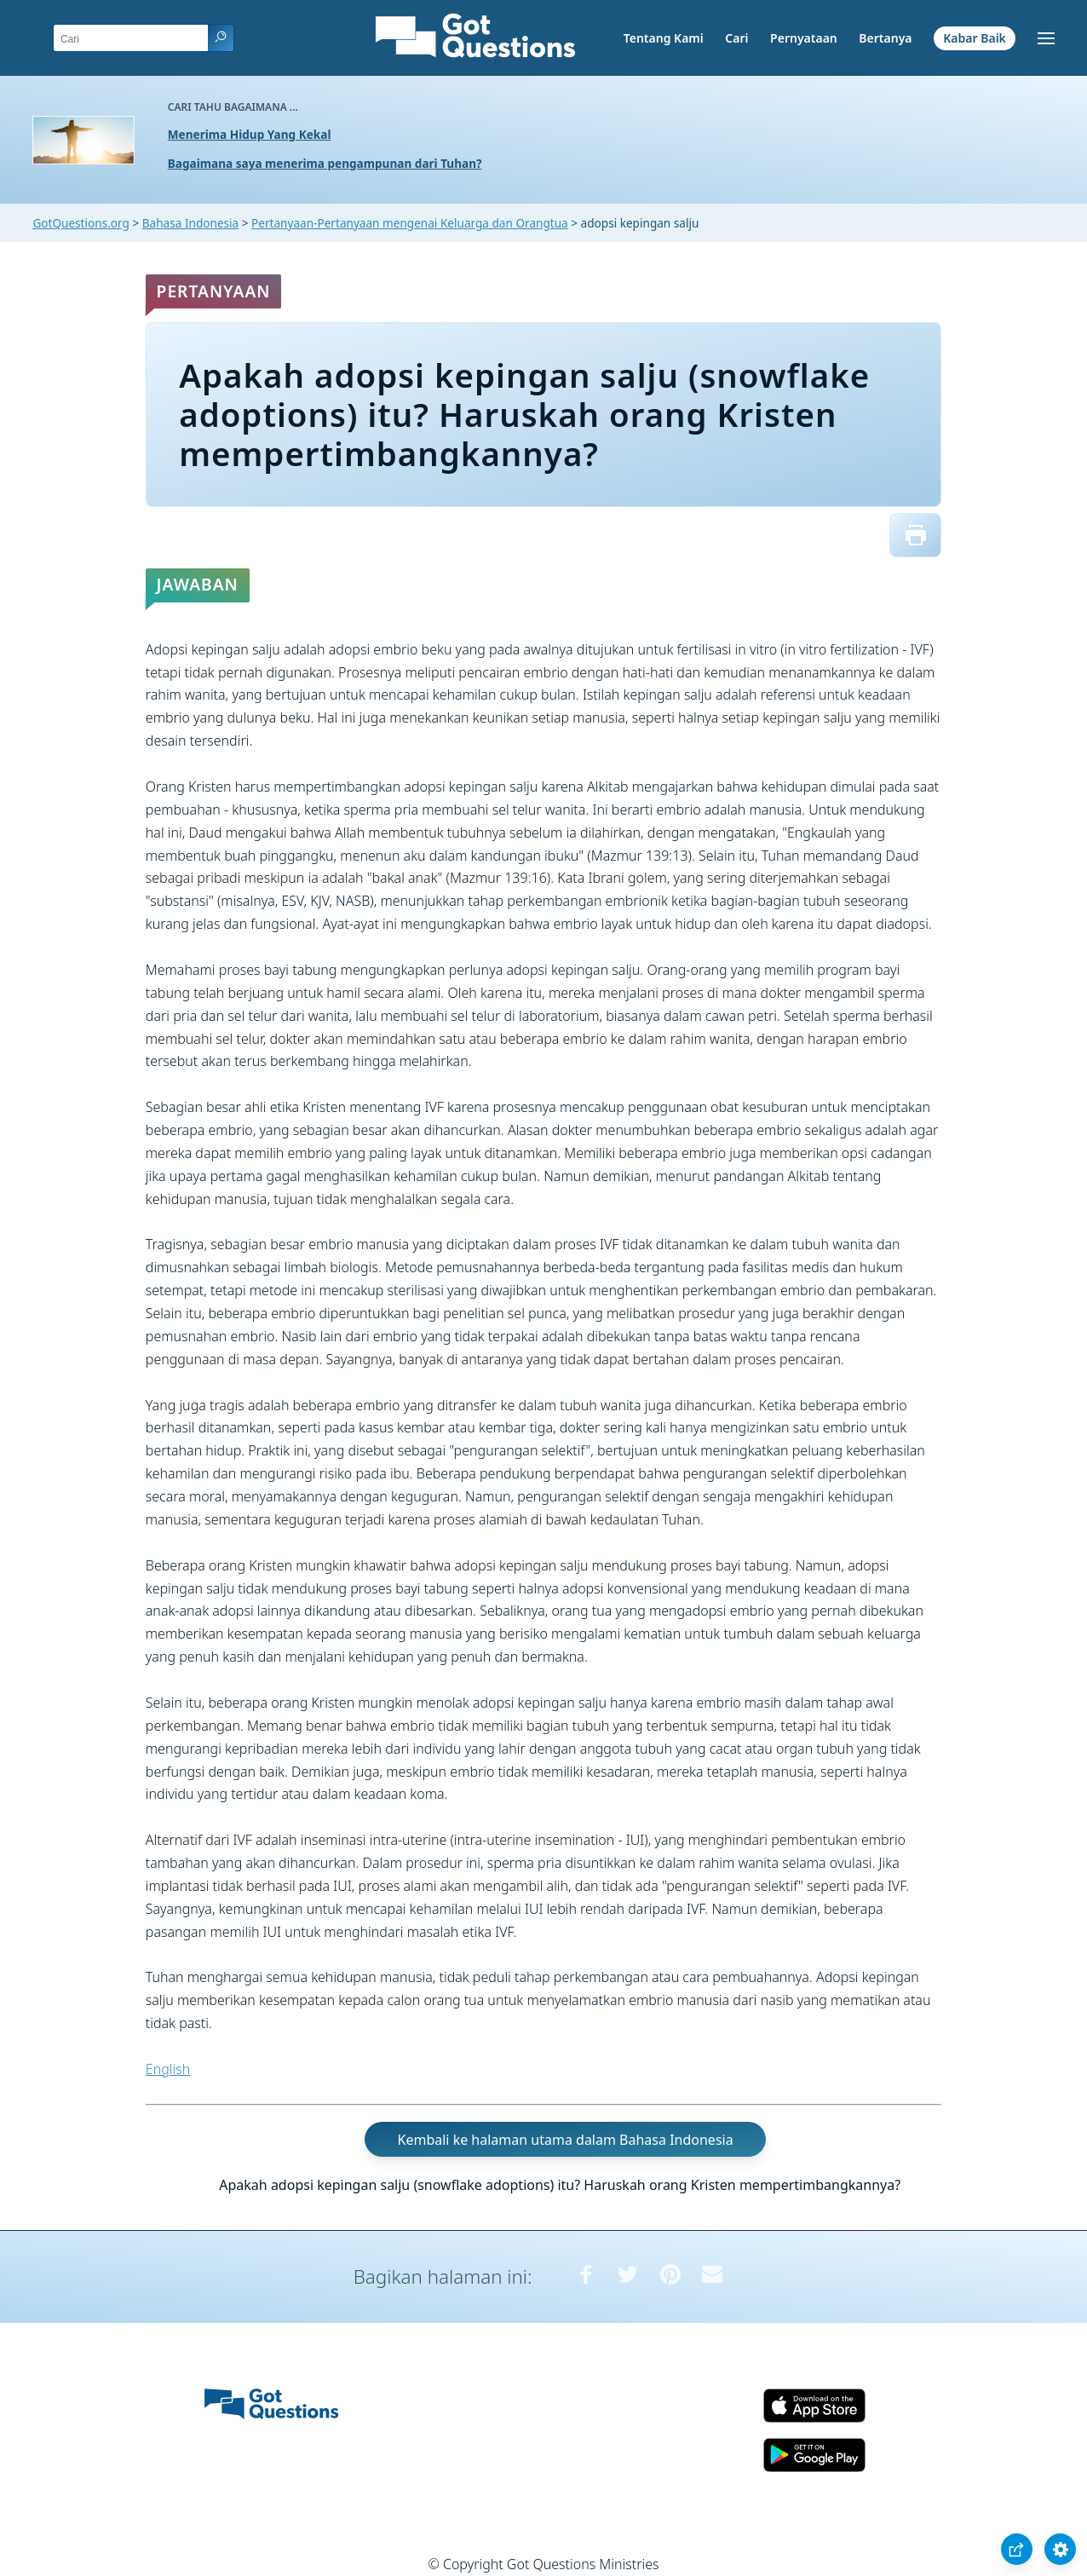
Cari (736, 38)
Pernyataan (803, 38)
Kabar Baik (974, 38)
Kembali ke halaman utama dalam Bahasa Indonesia (565, 2139)
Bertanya (885, 38)
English (168, 2069)
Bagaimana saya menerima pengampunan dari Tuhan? (325, 163)
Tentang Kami (664, 38)
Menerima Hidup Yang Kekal (249, 134)
